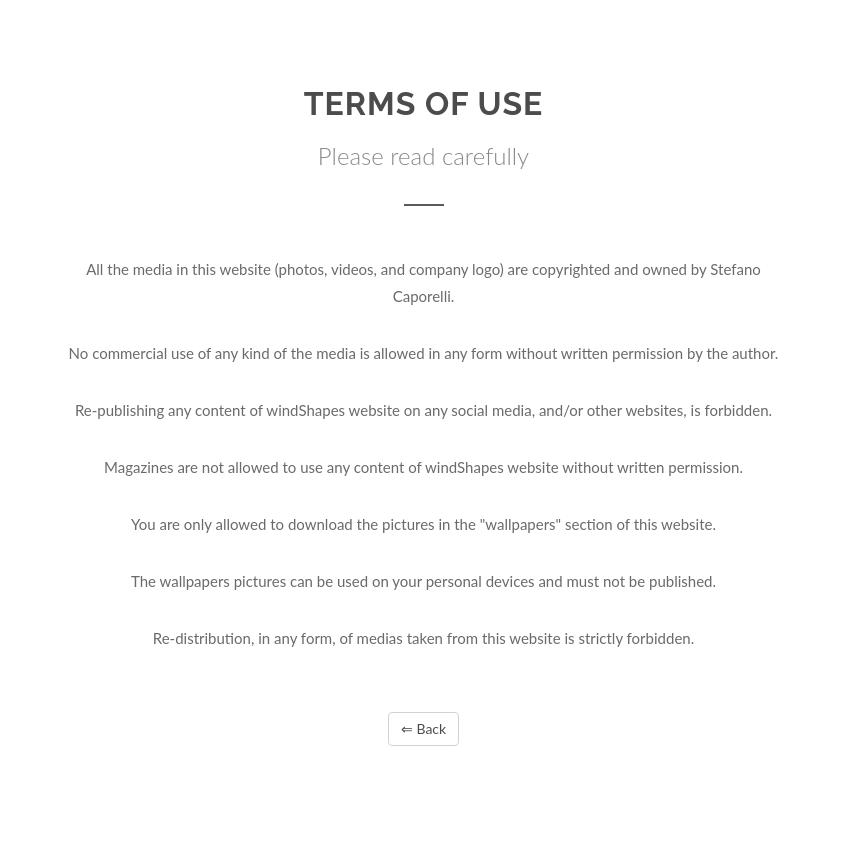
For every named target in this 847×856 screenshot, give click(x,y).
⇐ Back (423, 728)
